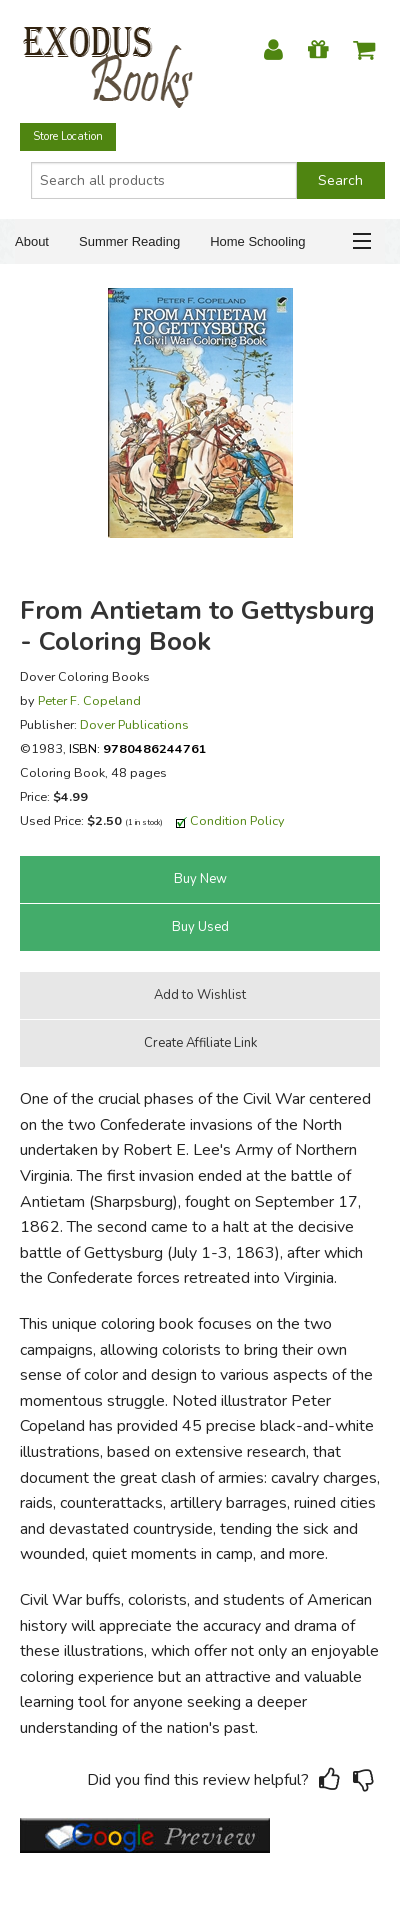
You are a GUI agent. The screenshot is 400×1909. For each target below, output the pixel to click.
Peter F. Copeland (89, 700)
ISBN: (138, 748)
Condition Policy (237, 820)
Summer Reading (129, 241)
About (32, 241)
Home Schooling (257, 241)
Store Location (68, 136)
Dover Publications (134, 724)
